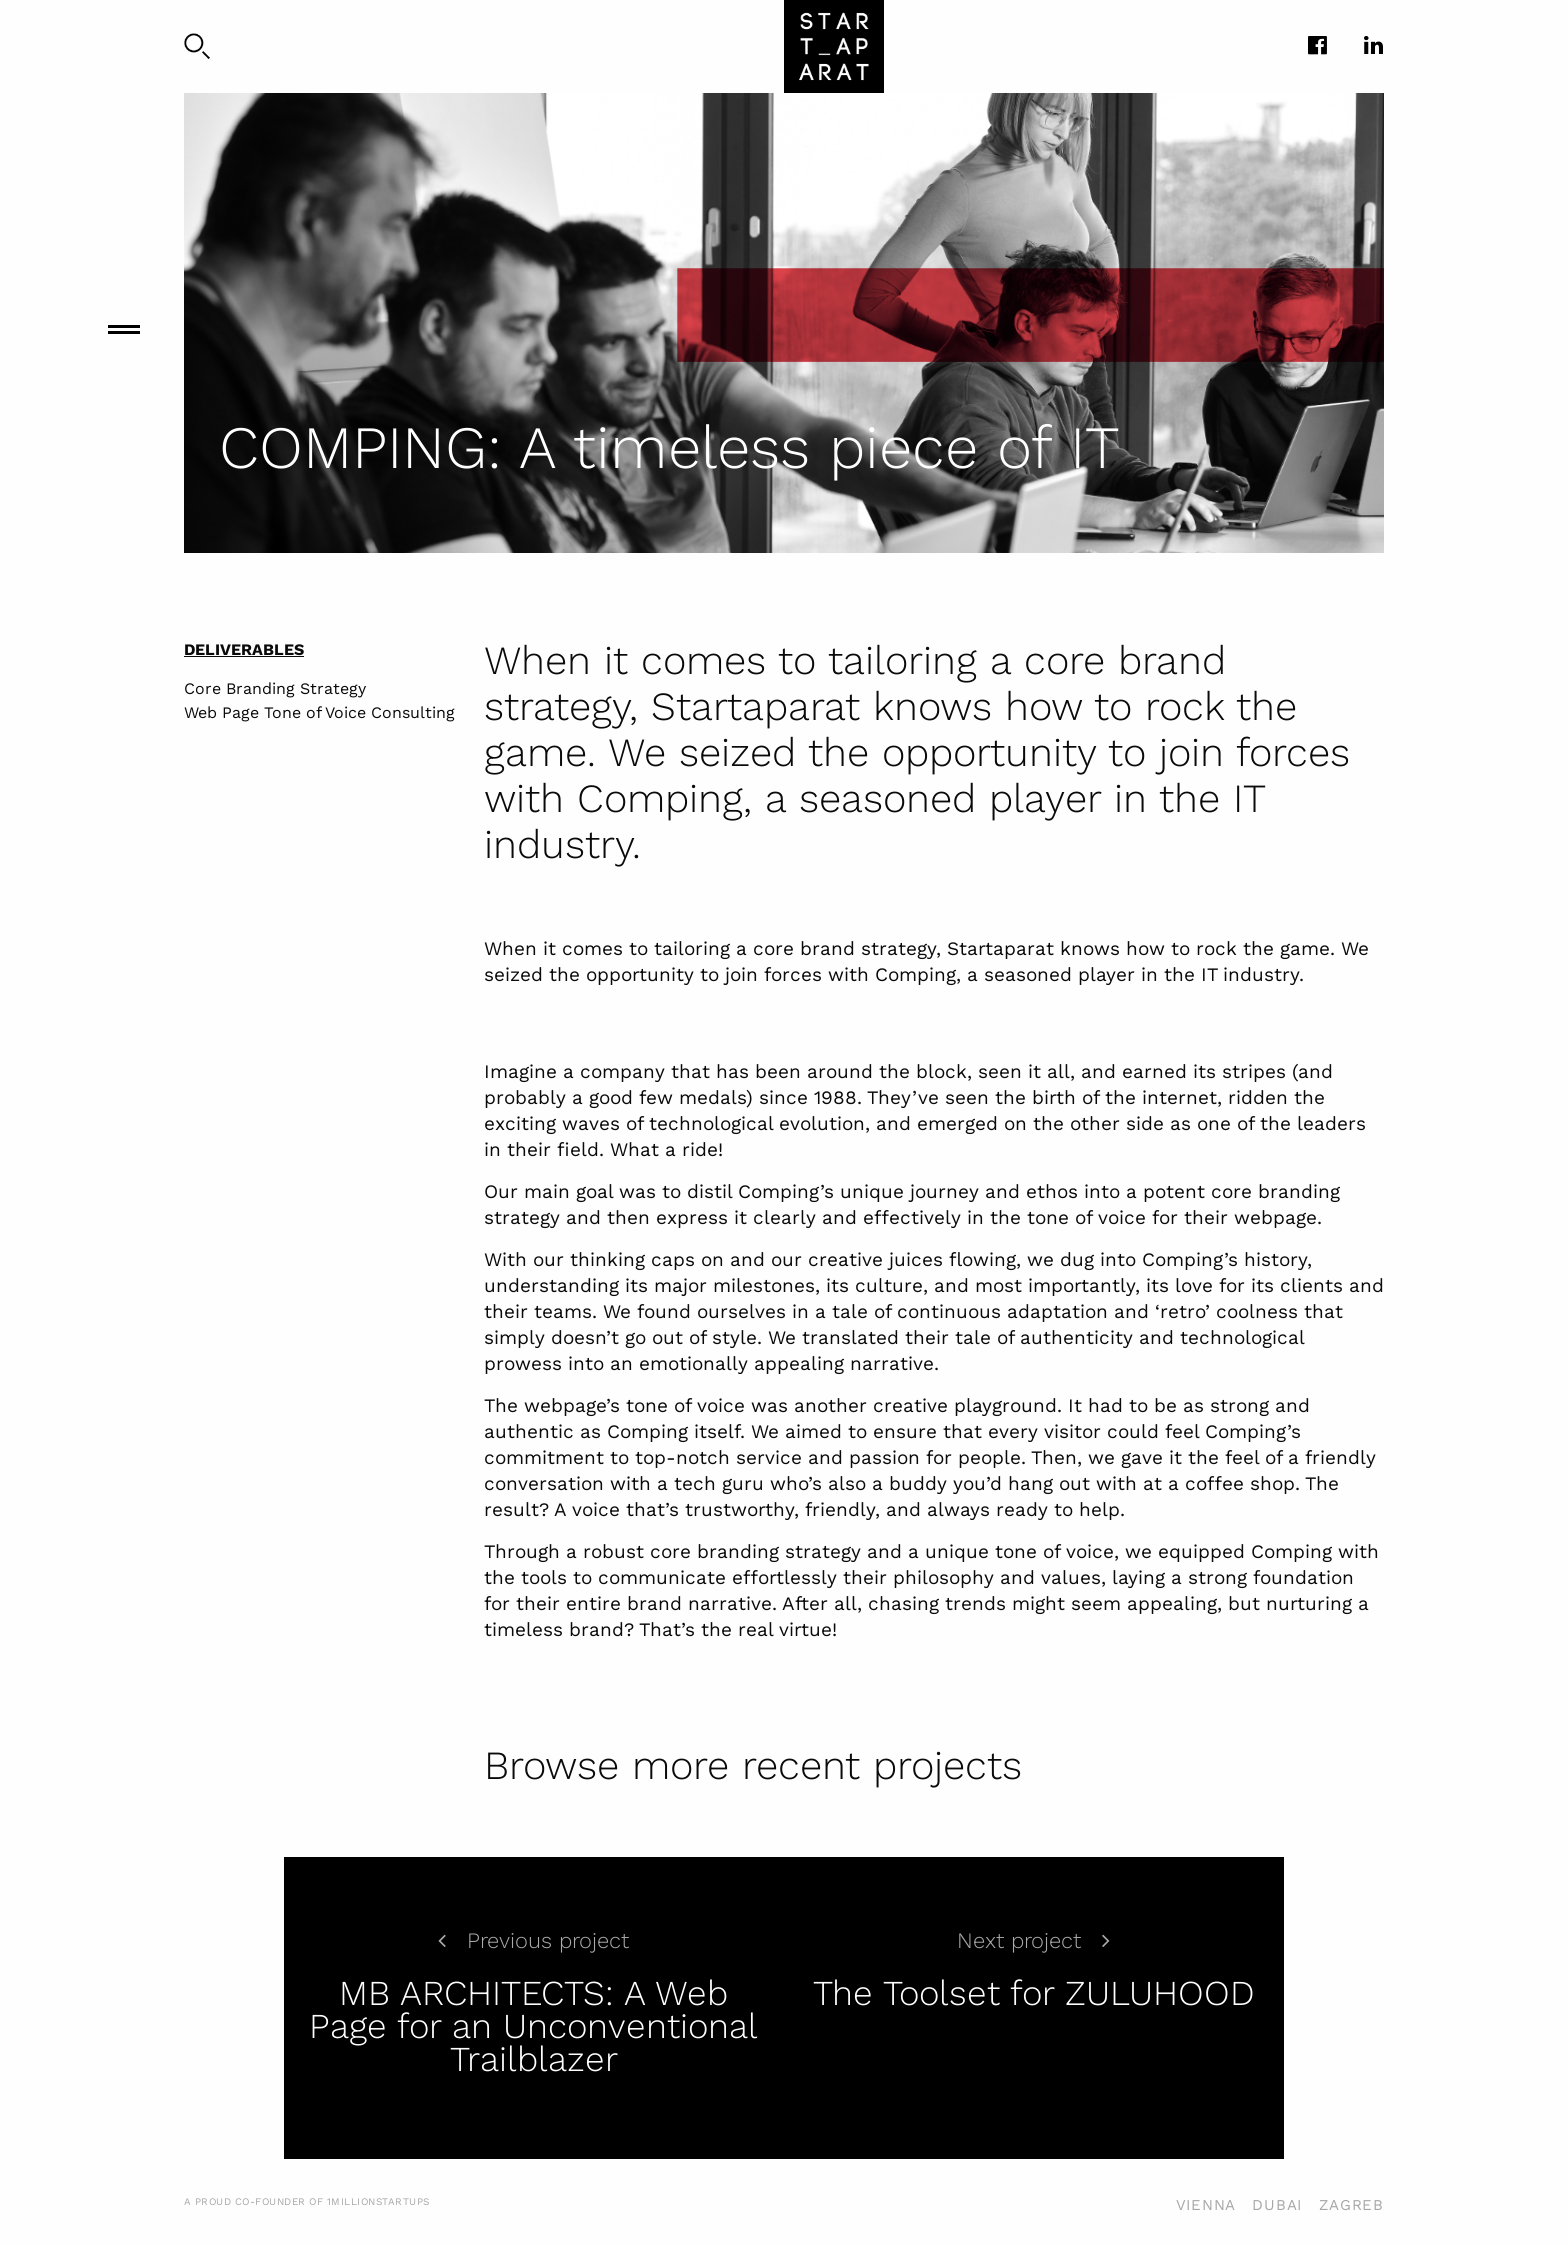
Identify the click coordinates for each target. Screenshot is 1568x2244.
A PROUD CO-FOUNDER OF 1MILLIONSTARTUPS (307, 2201)
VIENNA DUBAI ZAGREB (1280, 2205)
